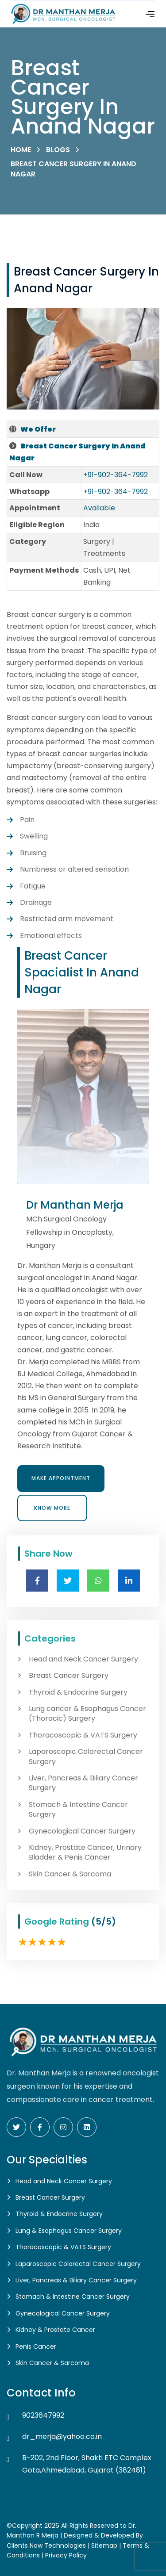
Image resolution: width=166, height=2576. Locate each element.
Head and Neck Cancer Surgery (83, 1659)
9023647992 (43, 2415)
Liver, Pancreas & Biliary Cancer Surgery (83, 1783)
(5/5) (103, 1921)
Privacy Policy (66, 2555)
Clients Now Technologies (46, 2545)
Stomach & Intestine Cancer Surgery (78, 1809)
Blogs (58, 150)
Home (21, 150)
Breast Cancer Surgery (68, 1675)
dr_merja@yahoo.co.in (62, 2436)
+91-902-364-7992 (115, 475)
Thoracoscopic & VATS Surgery (83, 1735)
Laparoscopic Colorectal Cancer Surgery (86, 1756)
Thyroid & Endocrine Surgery (78, 1692)
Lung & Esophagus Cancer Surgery (68, 2230)
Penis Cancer (35, 2346)
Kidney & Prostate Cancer (55, 2329)
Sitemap (104, 2545)
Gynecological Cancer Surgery (82, 1831)
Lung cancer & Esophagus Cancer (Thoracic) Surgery (87, 1713)
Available (99, 508)
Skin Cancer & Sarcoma (70, 1874)
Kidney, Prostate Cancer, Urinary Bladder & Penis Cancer (85, 1852)
